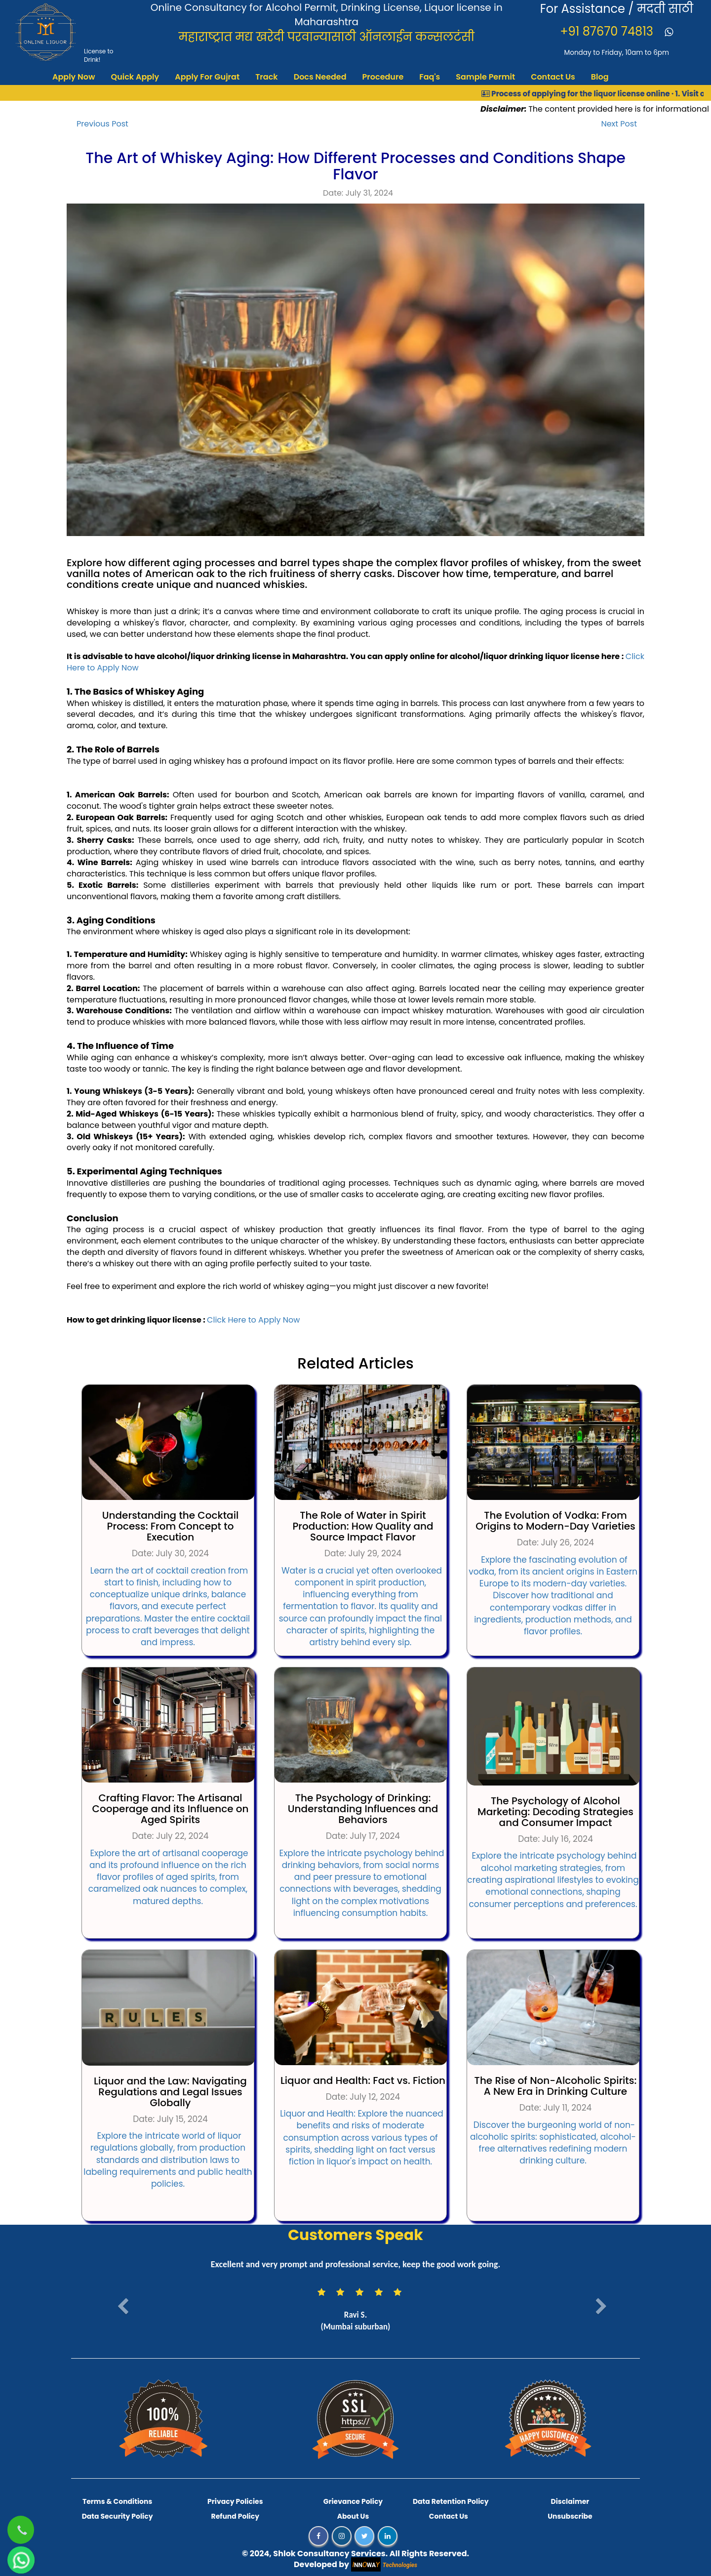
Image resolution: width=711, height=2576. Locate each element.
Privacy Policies (235, 2501)
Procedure (383, 77)
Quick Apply (135, 77)
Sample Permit (485, 77)
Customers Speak (355, 2235)
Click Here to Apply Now (253, 1320)
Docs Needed (320, 77)
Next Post (619, 124)
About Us (353, 2516)
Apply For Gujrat (207, 77)
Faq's (429, 77)
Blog (600, 77)
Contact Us (553, 77)
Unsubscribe (570, 2516)
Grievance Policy (353, 2501)
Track (266, 77)
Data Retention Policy (451, 2501)
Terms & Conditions (117, 2501)
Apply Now (73, 77)
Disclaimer (570, 2501)
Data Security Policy (117, 2516)
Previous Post (102, 123)
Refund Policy (235, 2516)
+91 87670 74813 (608, 31)
